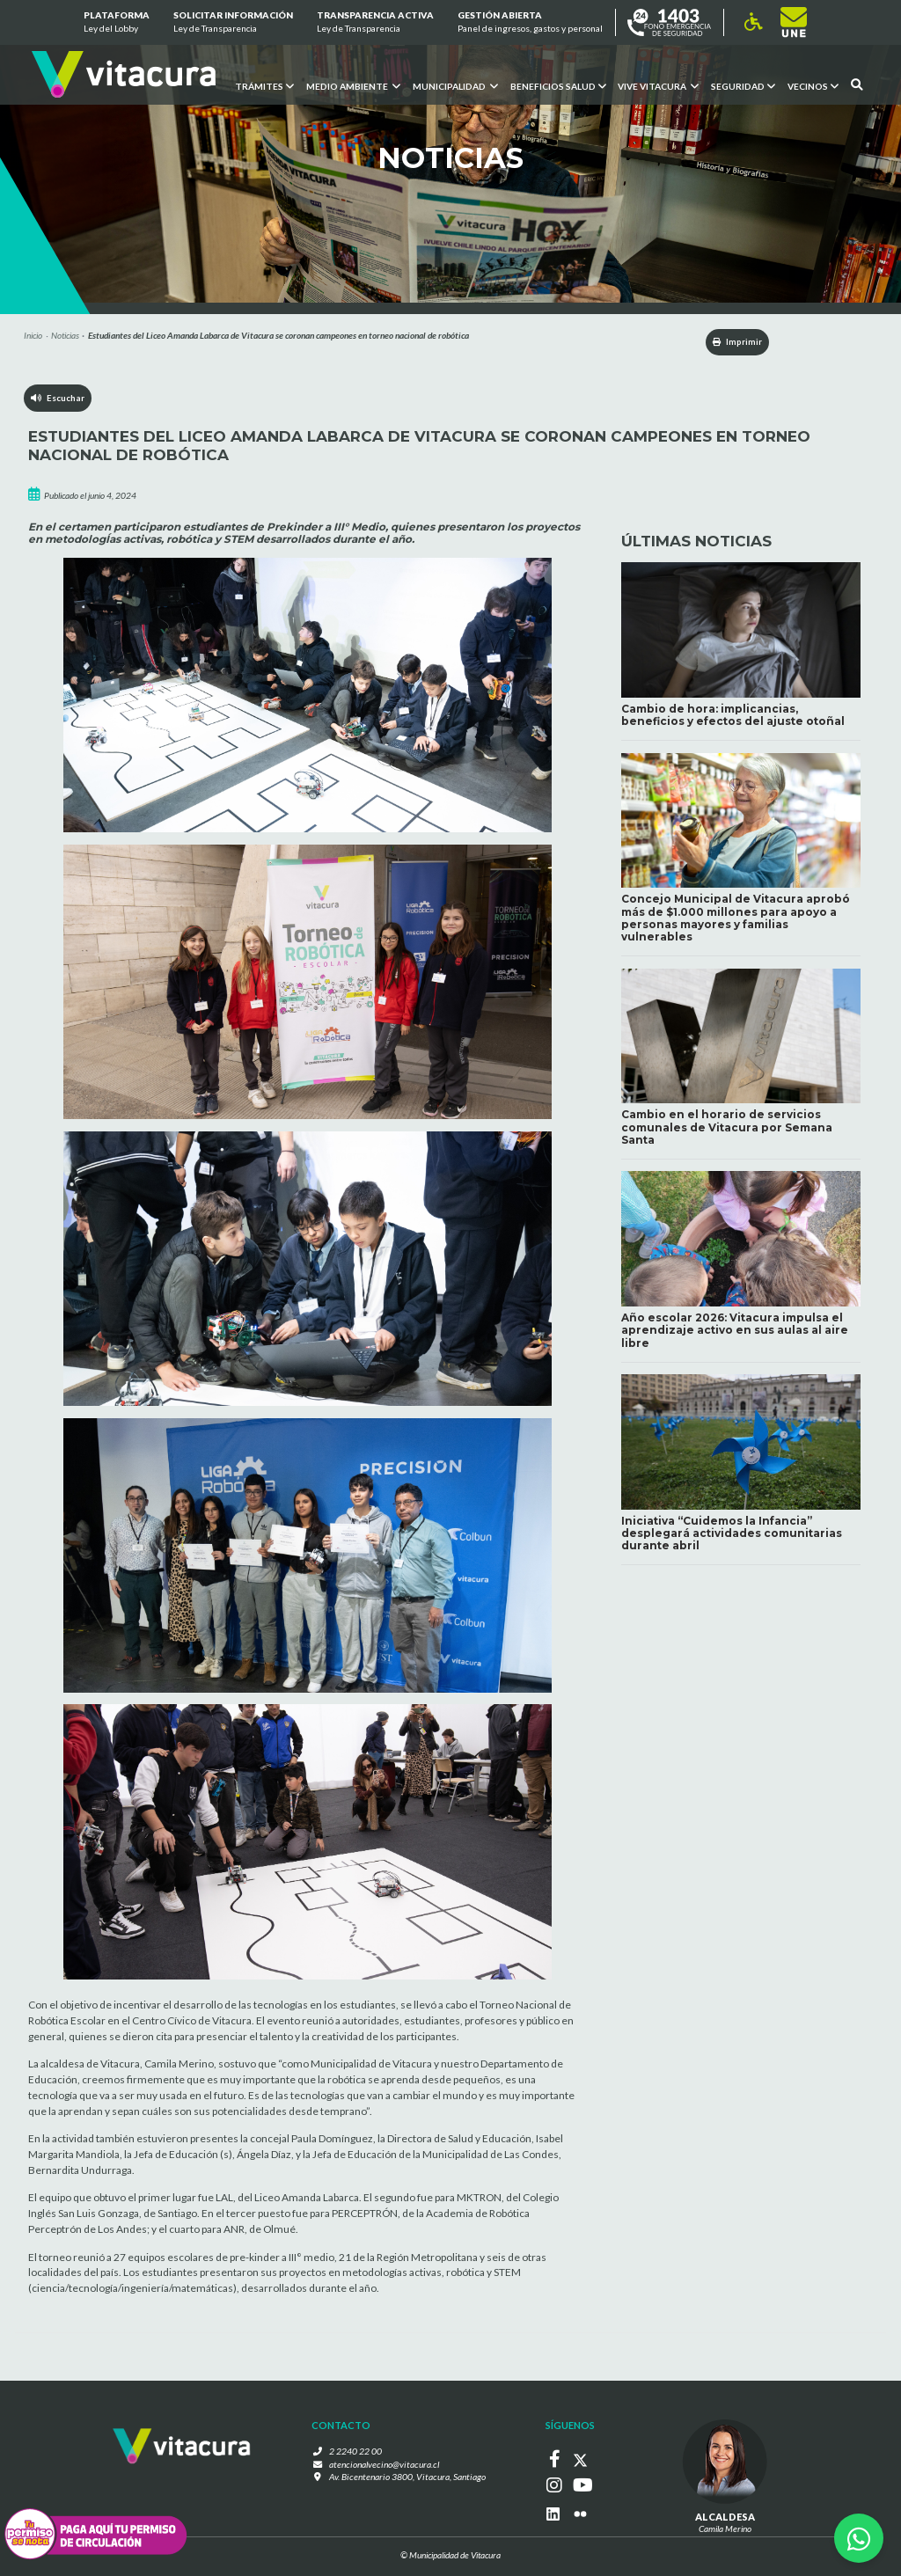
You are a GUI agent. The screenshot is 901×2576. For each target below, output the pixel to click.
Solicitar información (233, 23)
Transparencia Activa (375, 23)
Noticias (65, 335)
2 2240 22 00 (359, 2452)
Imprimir (729, 342)
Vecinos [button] (813, 85)
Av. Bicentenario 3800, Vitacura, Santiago (407, 2478)
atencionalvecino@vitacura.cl (384, 2465)
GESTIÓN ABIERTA (530, 23)
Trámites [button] (263, 85)
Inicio (33, 335)
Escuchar (58, 400)
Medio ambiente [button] (352, 85)
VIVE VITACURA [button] (658, 85)
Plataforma (116, 23)
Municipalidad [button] (454, 85)
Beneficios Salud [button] (557, 85)
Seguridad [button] (743, 85)
